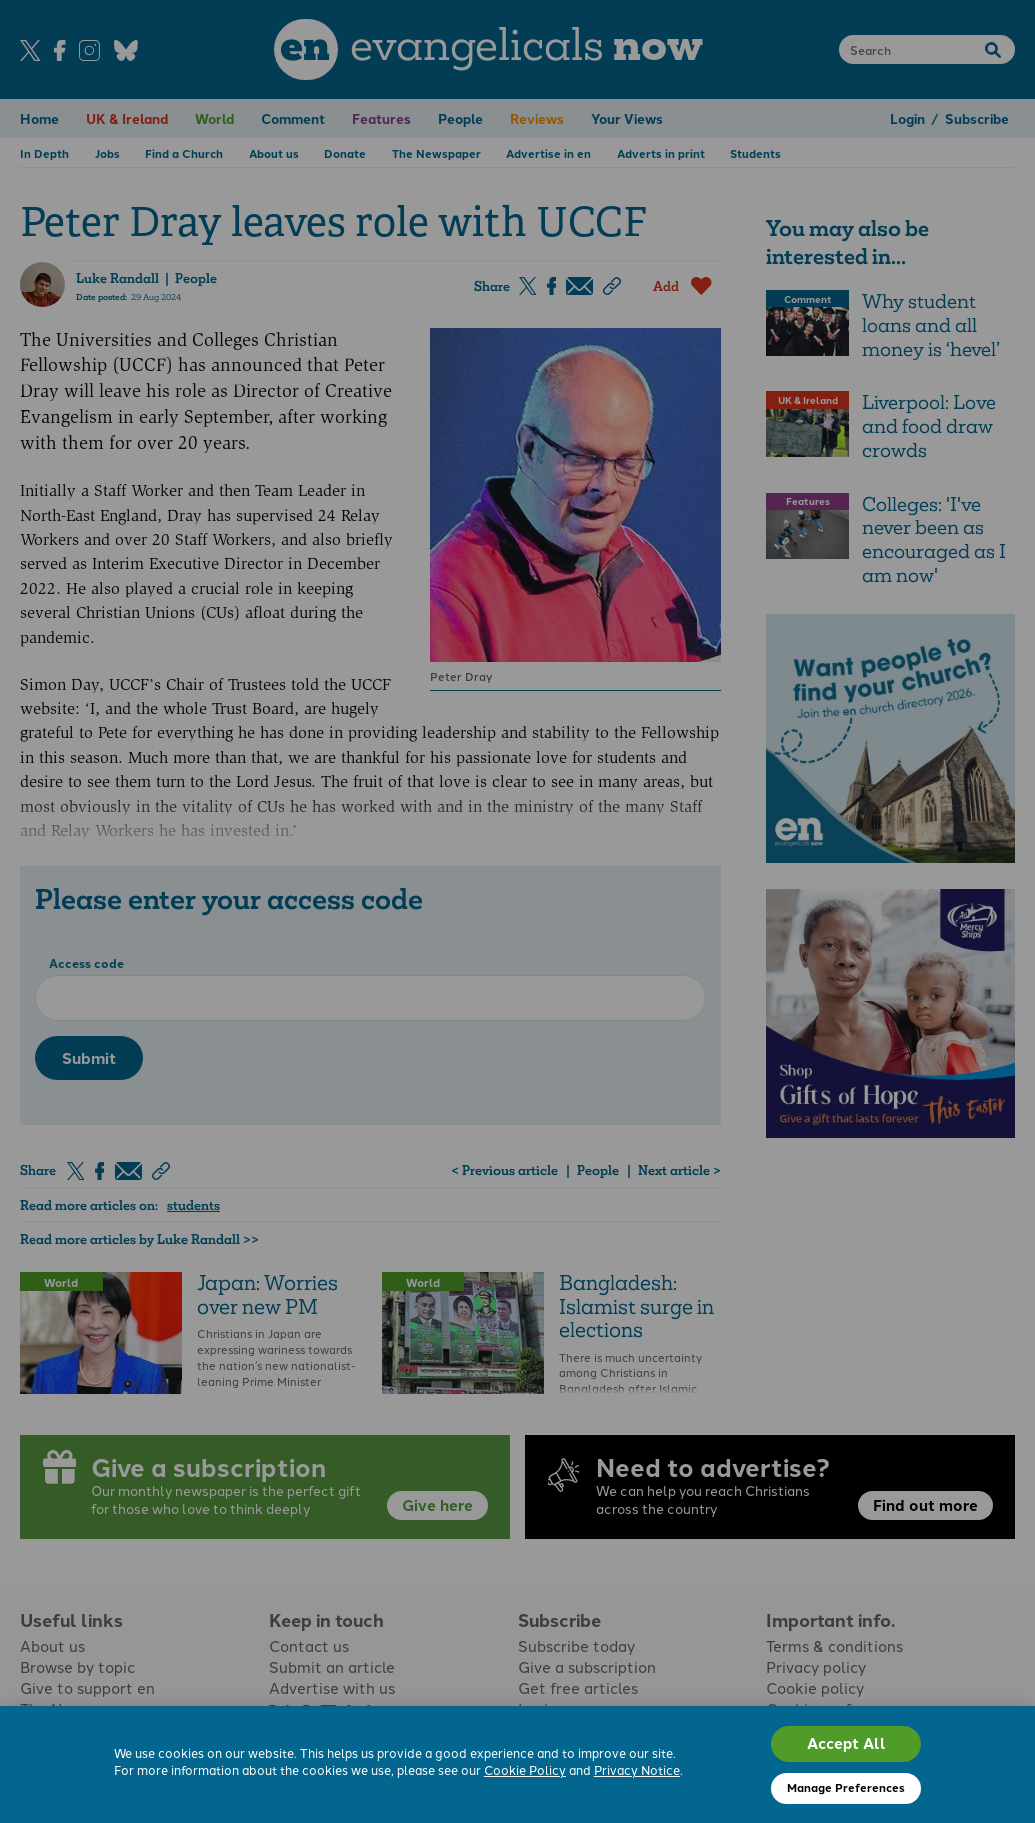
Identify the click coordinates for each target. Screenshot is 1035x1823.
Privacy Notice (637, 1769)
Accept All (846, 1743)
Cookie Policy (525, 1769)
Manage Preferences (846, 1787)
